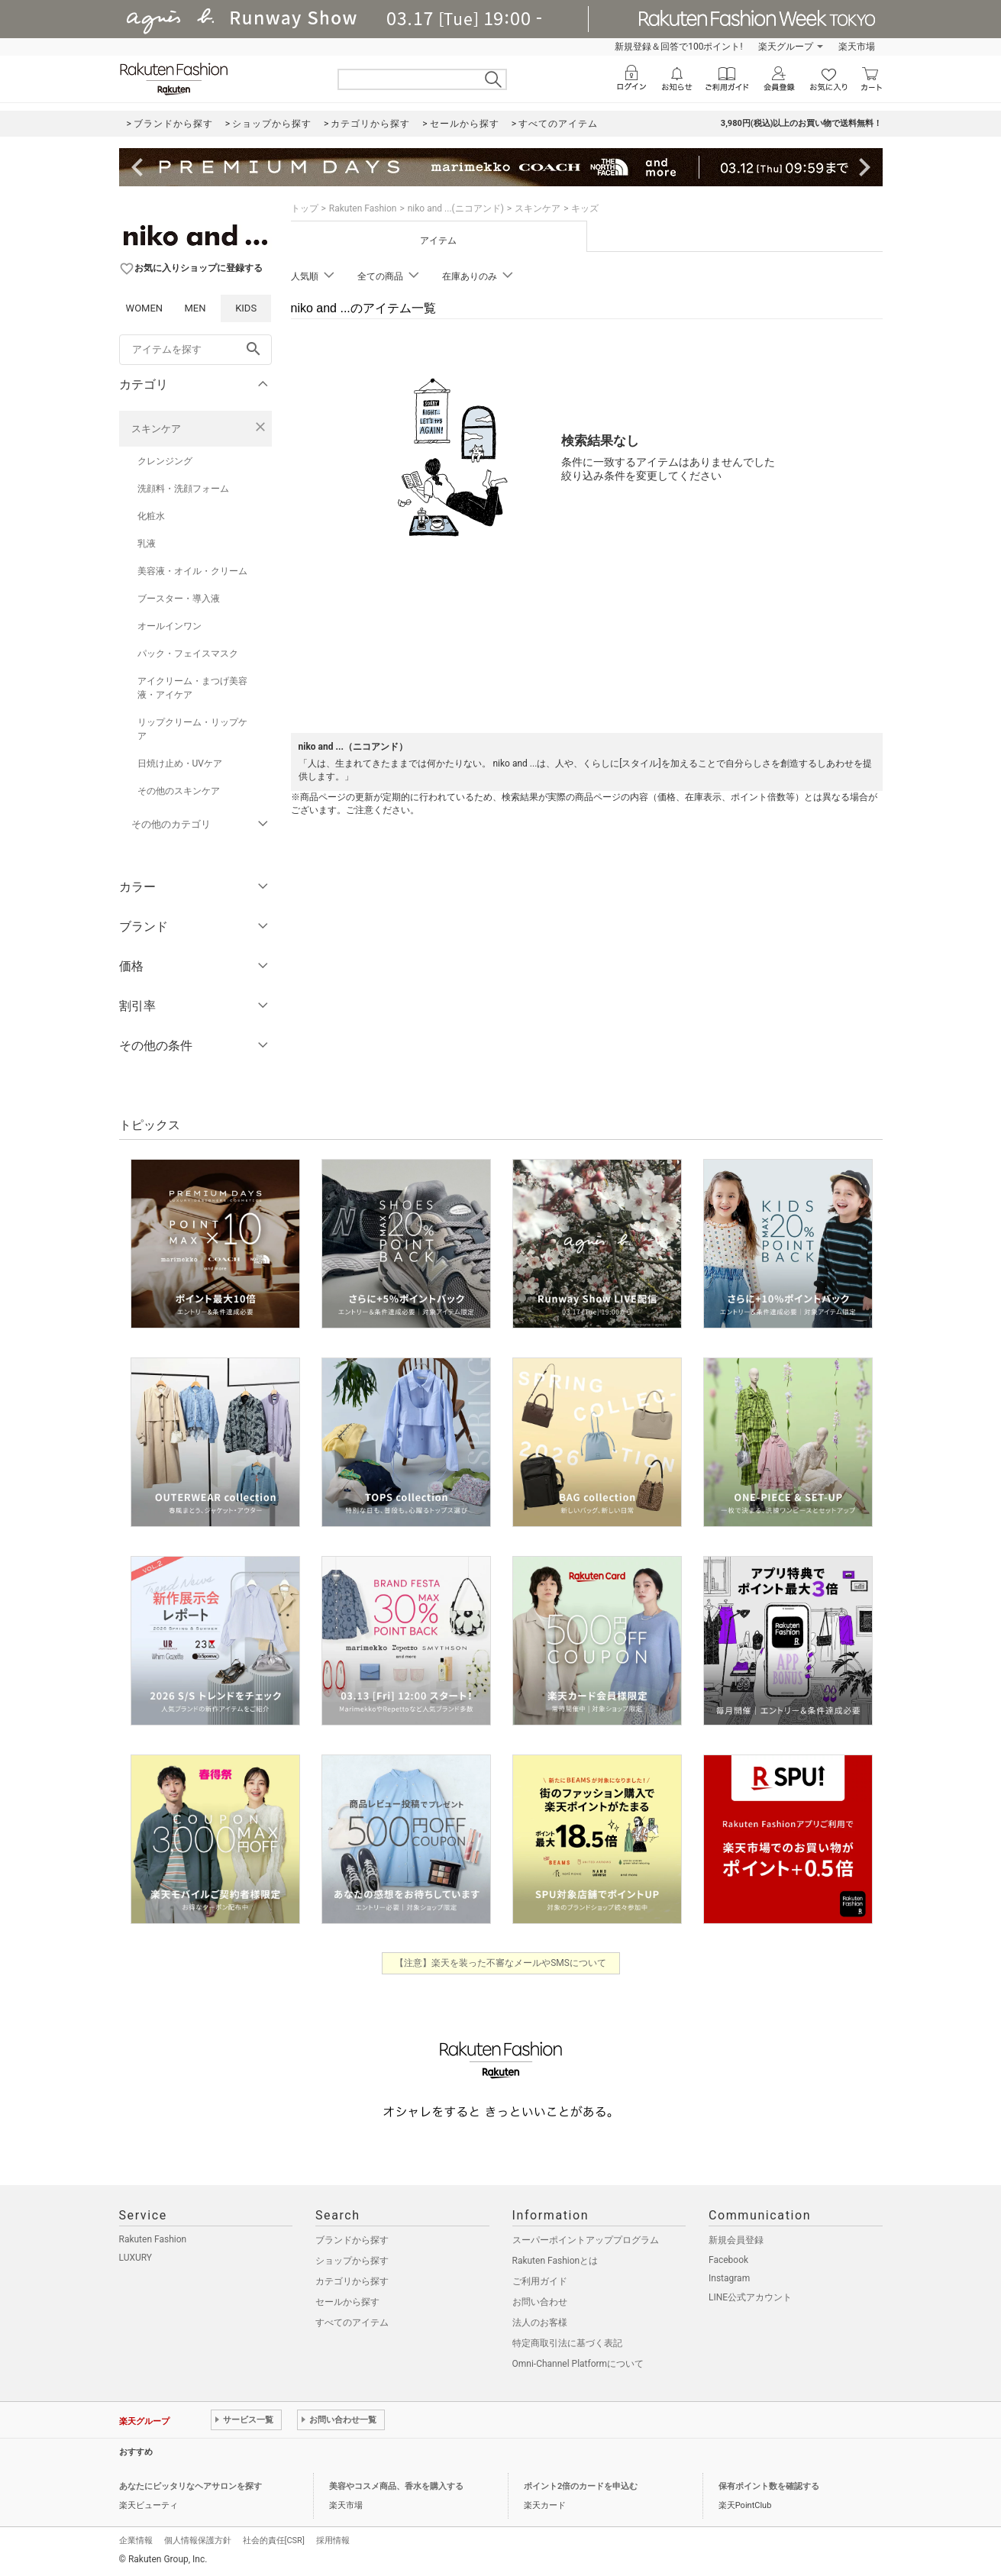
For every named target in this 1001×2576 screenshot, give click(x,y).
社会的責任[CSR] (274, 2540)
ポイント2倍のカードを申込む (581, 2486)
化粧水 (151, 516)
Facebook (728, 2260)
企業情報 (136, 2540)
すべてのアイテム (352, 2322)
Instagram (729, 2278)
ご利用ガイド (539, 2281)
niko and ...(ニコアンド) (456, 208)
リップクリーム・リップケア (192, 729)
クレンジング (164, 461)
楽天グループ (785, 46)
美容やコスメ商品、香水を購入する (396, 2486)
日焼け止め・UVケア (179, 763)
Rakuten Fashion (363, 208)
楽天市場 (856, 46)
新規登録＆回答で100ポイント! (678, 46)
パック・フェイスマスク (187, 653)
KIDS (246, 308)
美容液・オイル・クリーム (192, 571)
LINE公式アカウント (750, 2297)
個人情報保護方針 (197, 2540)
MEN (194, 308)
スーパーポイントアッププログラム (585, 2240)
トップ (304, 208)
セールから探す (347, 2302)
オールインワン (169, 626)
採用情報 (333, 2540)
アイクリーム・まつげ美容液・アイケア (192, 688)
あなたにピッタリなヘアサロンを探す (190, 2486)
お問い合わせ (539, 2302)
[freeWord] (195, 349)
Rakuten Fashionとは (555, 2260)
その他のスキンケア (178, 791)
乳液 (146, 543)
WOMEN (144, 308)
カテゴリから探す (352, 2281)
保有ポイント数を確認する (768, 2486)
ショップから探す (352, 2260)
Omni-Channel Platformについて (578, 2363)
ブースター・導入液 (178, 598)
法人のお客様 (539, 2322)
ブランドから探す (352, 2240)
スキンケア (156, 428)
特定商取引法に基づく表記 (567, 2343)
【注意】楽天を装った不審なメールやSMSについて (500, 1963)
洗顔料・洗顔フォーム (183, 488)
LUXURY (136, 2257)
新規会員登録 (736, 2240)
